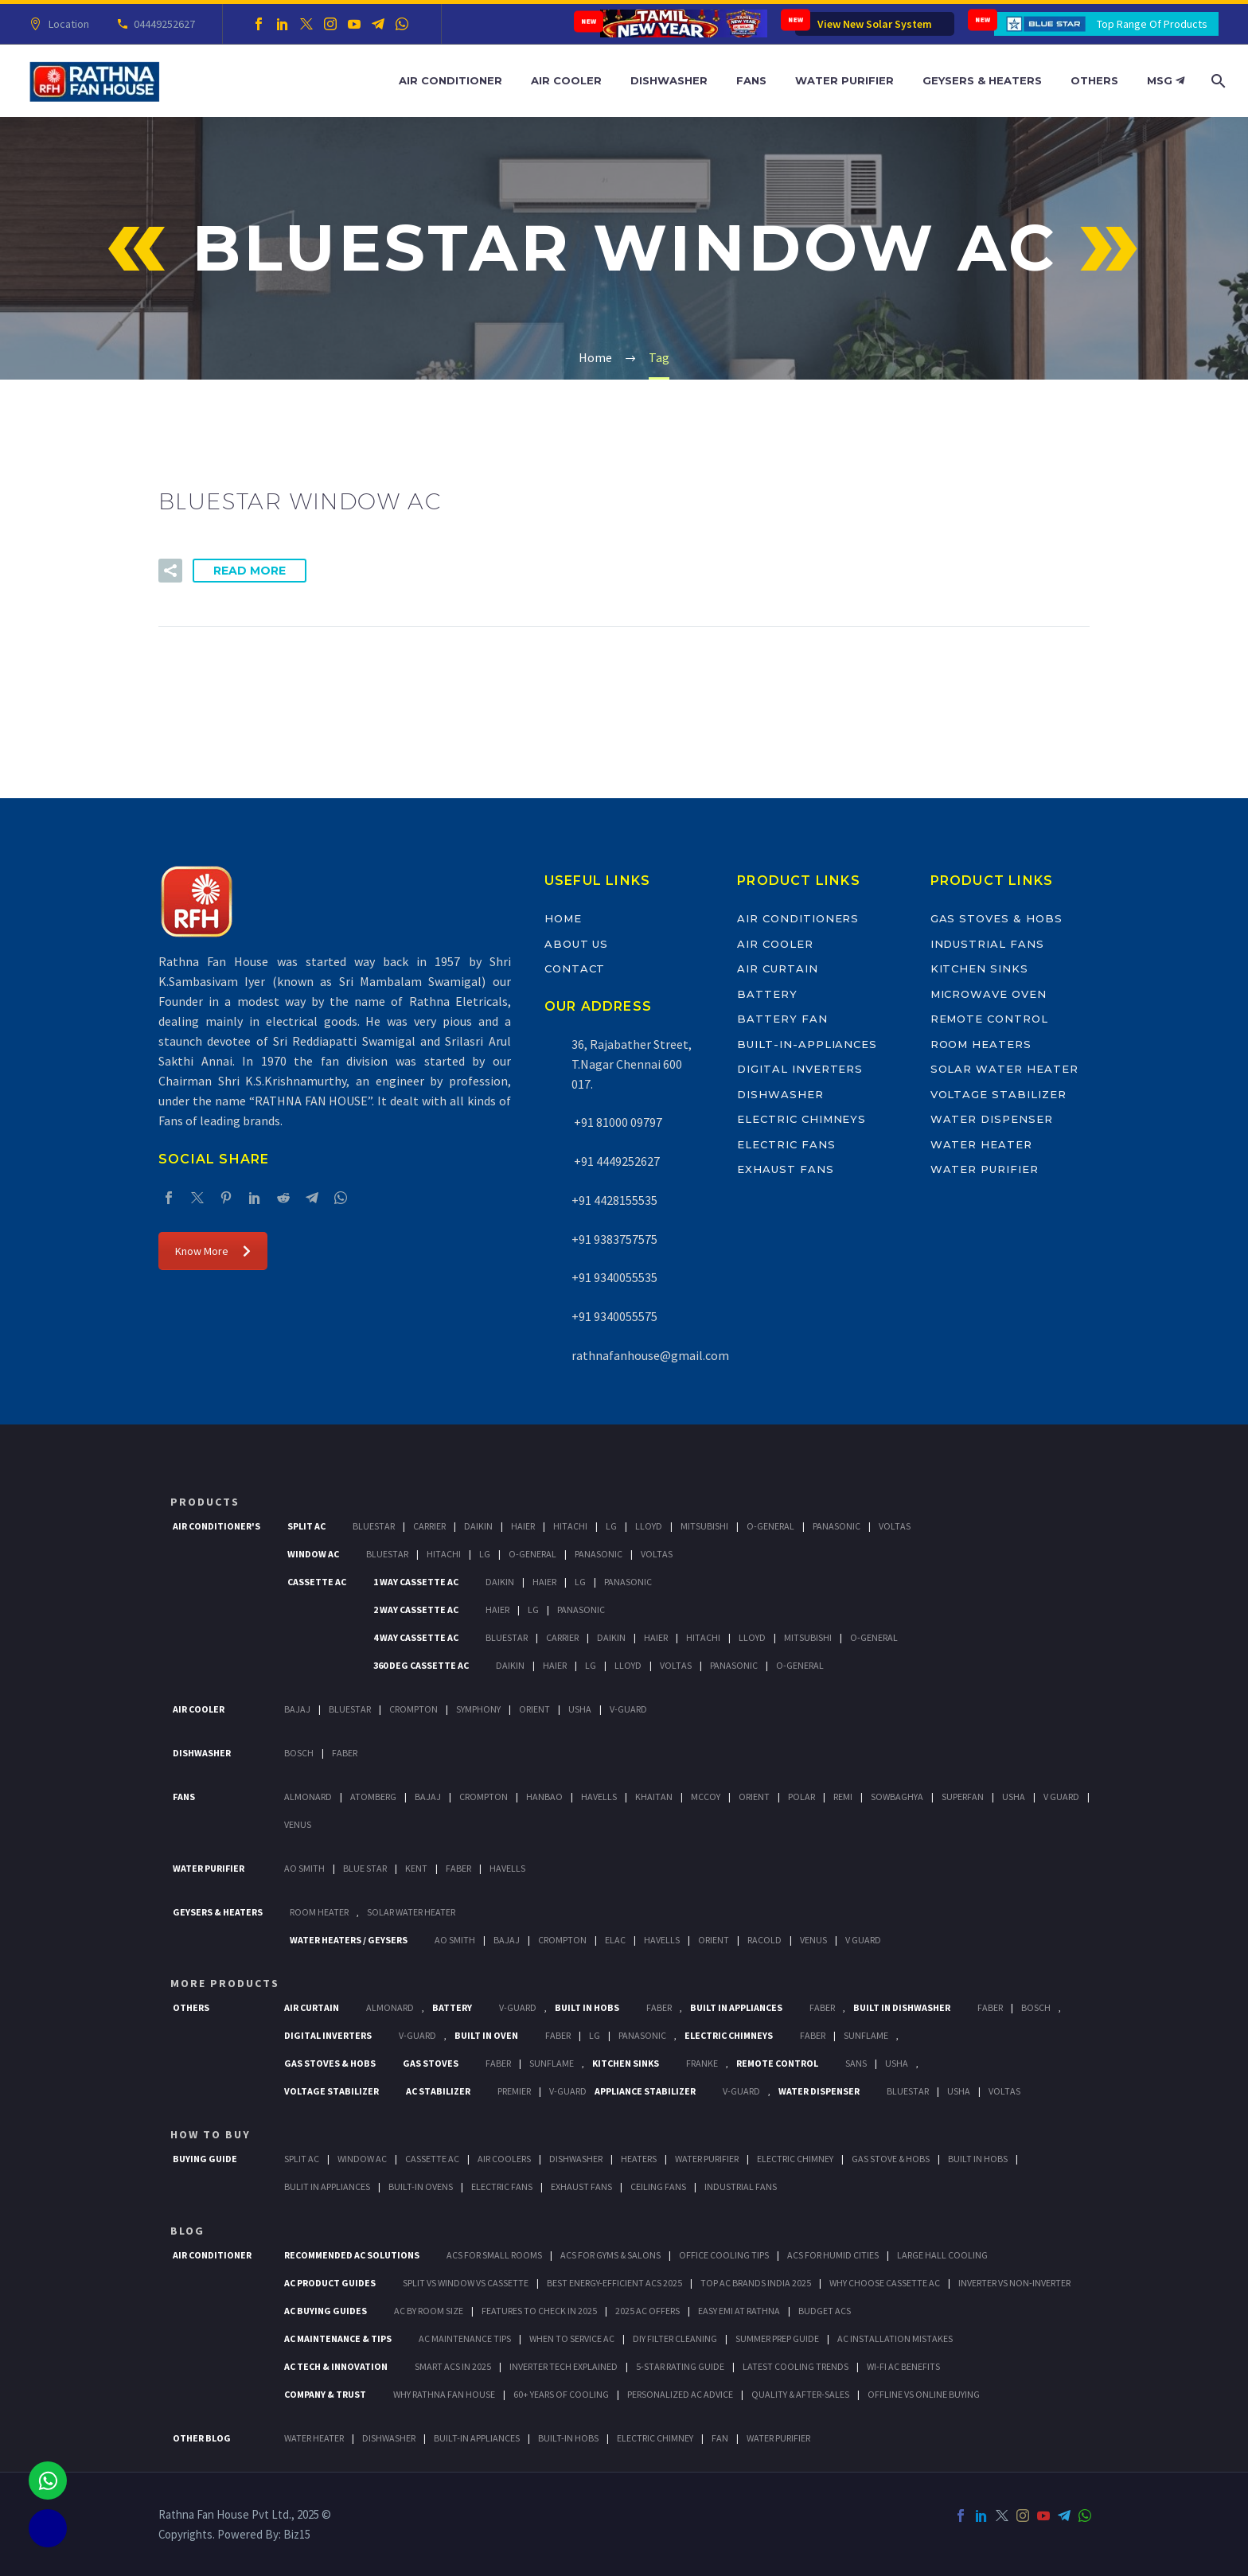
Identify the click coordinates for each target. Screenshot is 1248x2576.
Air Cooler (566, 80)
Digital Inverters (800, 1068)
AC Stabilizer (438, 2091)
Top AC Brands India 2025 (755, 2283)
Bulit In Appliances (327, 2186)
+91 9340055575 (614, 1316)
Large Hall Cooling (942, 2255)
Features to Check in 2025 (539, 2311)
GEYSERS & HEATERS (218, 1912)
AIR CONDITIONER (212, 2255)
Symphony (478, 1709)
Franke (702, 2063)
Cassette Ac (316, 1582)
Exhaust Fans (785, 1169)
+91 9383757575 (614, 1239)
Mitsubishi (704, 1526)
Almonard (308, 1796)
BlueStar (374, 1526)
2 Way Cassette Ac (415, 1609)
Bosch (299, 1753)
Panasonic (836, 1526)
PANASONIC (642, 2035)
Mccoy (705, 1796)
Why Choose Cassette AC (884, 2283)
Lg (611, 1526)
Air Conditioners (798, 918)
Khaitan (654, 1796)
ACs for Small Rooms (494, 2255)
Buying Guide (205, 2159)
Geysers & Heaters (982, 80)
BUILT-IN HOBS (568, 2438)
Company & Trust (325, 2394)
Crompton (413, 1709)
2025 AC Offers (647, 2311)
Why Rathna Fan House (444, 2394)
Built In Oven (486, 2035)
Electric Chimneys (801, 1119)
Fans (751, 80)
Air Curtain (777, 968)
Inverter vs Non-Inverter (1014, 2283)
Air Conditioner (450, 80)
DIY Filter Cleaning (675, 2338)
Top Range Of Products (1152, 24)
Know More (213, 1251)
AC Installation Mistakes (895, 2338)
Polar (801, 1796)
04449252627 (162, 24)
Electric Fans (786, 1144)
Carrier (429, 1526)
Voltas (895, 1526)
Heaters (639, 2159)
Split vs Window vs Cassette (465, 2283)
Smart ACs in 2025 (453, 2366)
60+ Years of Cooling (561, 2394)
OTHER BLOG (202, 2438)
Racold (764, 1940)
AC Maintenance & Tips (338, 2338)
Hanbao (544, 1796)
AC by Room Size (428, 2311)
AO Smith (304, 1868)
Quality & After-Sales (800, 2394)
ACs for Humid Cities (833, 2255)
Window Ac (313, 1554)
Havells (599, 1796)
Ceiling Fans (658, 2186)
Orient (534, 1709)
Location (66, 24)
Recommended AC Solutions (351, 2255)
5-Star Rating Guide (680, 2366)
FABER (458, 1868)
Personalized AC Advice (680, 2394)
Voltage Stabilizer (998, 1094)
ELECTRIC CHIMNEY (655, 2438)
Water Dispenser (991, 1119)
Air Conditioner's (216, 1526)
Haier (523, 1526)
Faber (344, 1753)
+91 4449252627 (615, 1161)
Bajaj (297, 1709)
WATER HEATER (314, 2438)
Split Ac (306, 1526)
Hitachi (570, 1526)
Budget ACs (824, 2311)
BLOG (187, 2230)
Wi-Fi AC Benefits (903, 2366)
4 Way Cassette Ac (415, 1637)
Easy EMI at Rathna (739, 2311)
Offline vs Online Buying (924, 2394)
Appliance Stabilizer (645, 2091)
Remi (842, 1796)
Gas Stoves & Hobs (996, 918)
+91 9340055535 (614, 1277)
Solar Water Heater (1004, 1068)
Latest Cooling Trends (795, 2366)
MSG (1165, 80)
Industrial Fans (987, 943)
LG (594, 2035)
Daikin (478, 1526)
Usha (579, 1709)
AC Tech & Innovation (336, 2366)
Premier (514, 2091)
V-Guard (628, 1709)
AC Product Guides (330, 2283)
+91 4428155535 (614, 1200)
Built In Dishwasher (901, 2007)
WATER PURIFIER (778, 2438)
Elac (615, 1940)
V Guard (1061, 1796)
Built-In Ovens (420, 2186)
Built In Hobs (587, 2007)
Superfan (963, 1796)
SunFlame (866, 2035)
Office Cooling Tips (724, 2255)
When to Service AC (571, 2338)
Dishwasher (669, 80)
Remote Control (989, 1018)
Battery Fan (782, 1018)
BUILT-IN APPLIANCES (477, 2438)
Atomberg (373, 1796)
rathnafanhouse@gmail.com (650, 1355)
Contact (575, 968)
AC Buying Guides (325, 2311)
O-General (770, 1526)
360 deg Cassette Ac (421, 1665)
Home (563, 918)
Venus (297, 1824)
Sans (856, 2063)
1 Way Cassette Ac (415, 1582)
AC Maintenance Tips (465, 2338)
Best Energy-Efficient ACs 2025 (614, 2283)
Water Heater (981, 1144)
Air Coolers (504, 2159)
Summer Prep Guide (777, 2338)
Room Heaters (981, 1044)
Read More (249, 570)
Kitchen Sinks (979, 968)
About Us (576, 943)
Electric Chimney (795, 2159)
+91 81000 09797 (616, 1122)
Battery (767, 994)
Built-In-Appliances (807, 1044)
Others (1094, 80)
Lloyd (648, 1526)
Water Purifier (844, 80)
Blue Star (365, 1868)
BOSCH (1036, 2007)
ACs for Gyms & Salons (610, 2255)
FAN (720, 2438)
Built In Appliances (736, 2007)
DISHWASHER (388, 2438)
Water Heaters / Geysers (349, 1940)
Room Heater (319, 1912)
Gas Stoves (430, 2063)
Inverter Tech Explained (563, 2366)
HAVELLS (507, 1868)
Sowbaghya (897, 1796)
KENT (416, 1868)
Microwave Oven (988, 994)
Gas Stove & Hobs (891, 2159)
